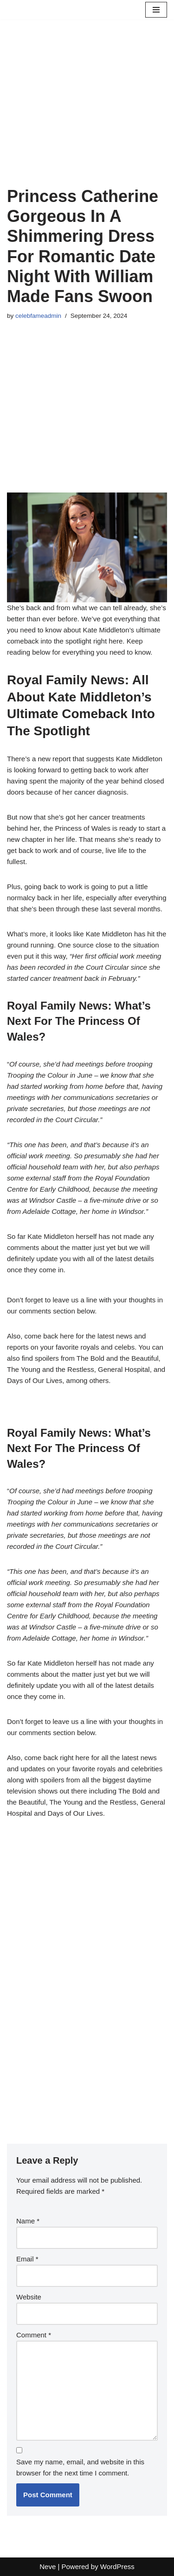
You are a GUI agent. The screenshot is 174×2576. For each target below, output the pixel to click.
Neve (47, 2566)
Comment (33, 2335)
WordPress (117, 2566)
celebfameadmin (38, 315)
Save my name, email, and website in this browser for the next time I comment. (80, 2467)
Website (28, 2297)
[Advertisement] (87, 114)
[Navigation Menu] (156, 10)
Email (27, 2259)
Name (27, 2221)
